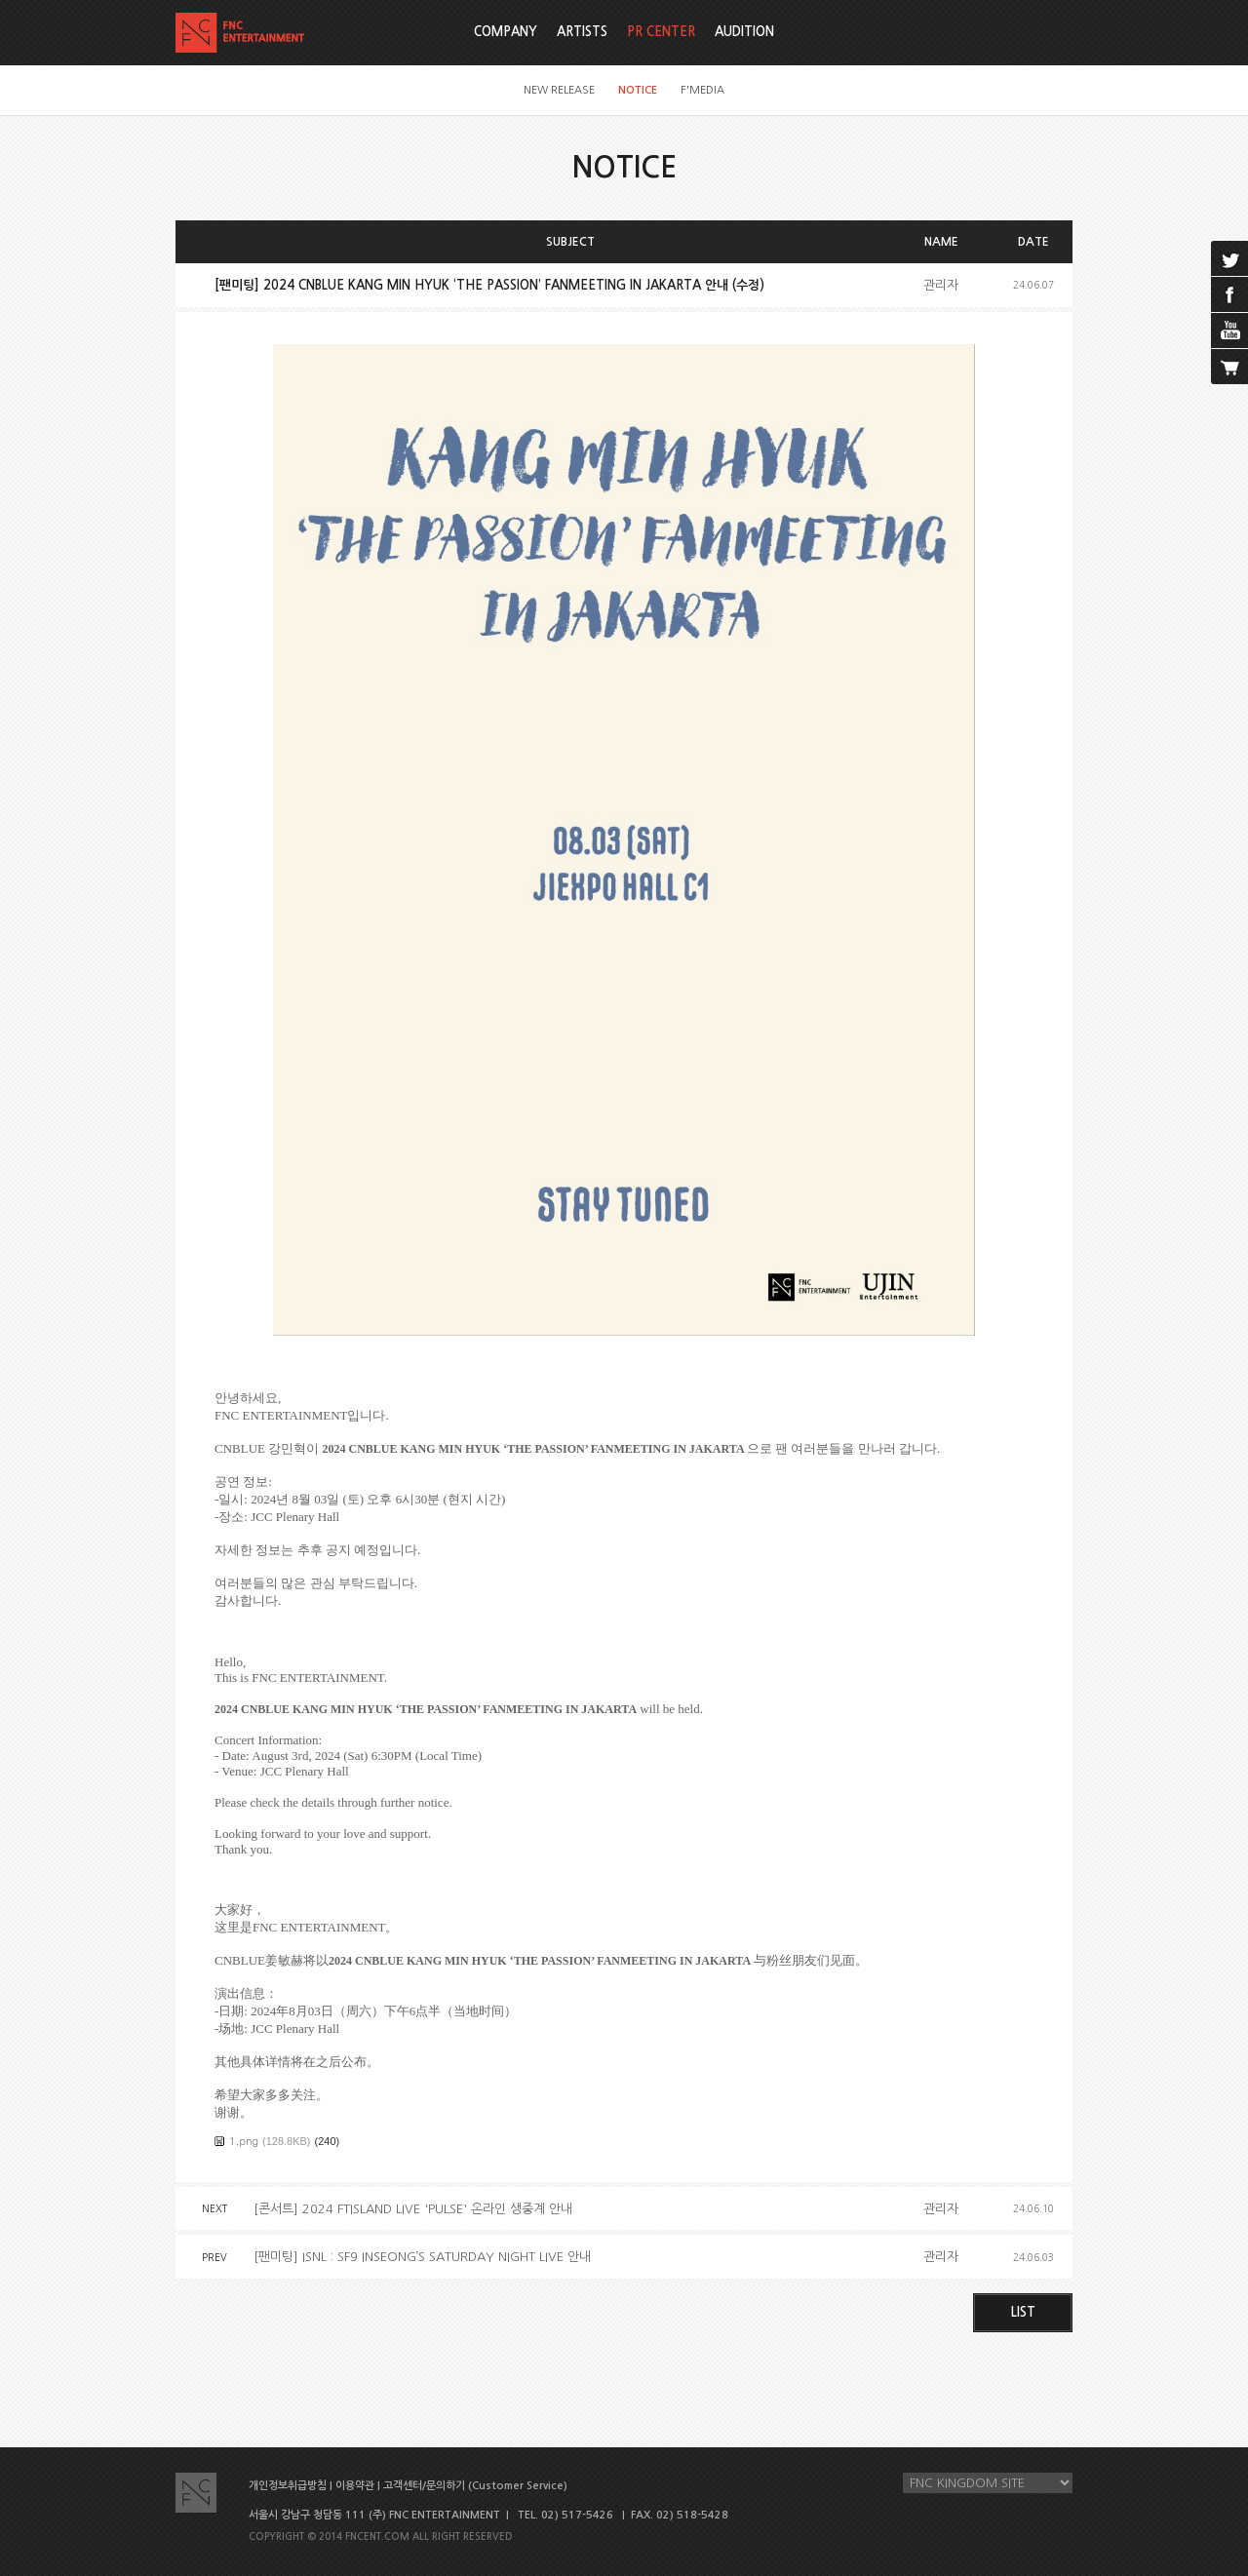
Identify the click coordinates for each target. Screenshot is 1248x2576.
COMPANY (505, 31)
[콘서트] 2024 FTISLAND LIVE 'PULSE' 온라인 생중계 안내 (413, 2209)
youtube (1229, 330)
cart (1229, 366)
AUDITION (744, 31)
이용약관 (354, 2485)
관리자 (940, 285)
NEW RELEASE (559, 90)
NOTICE (637, 90)
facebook (1229, 294)
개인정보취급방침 (288, 2485)
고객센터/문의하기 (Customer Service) (475, 2485)
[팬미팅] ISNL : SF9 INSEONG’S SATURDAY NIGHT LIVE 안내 (422, 2256)
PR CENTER (661, 31)
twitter (1229, 258)
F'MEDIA (702, 90)
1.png (243, 2140)
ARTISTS (582, 31)
